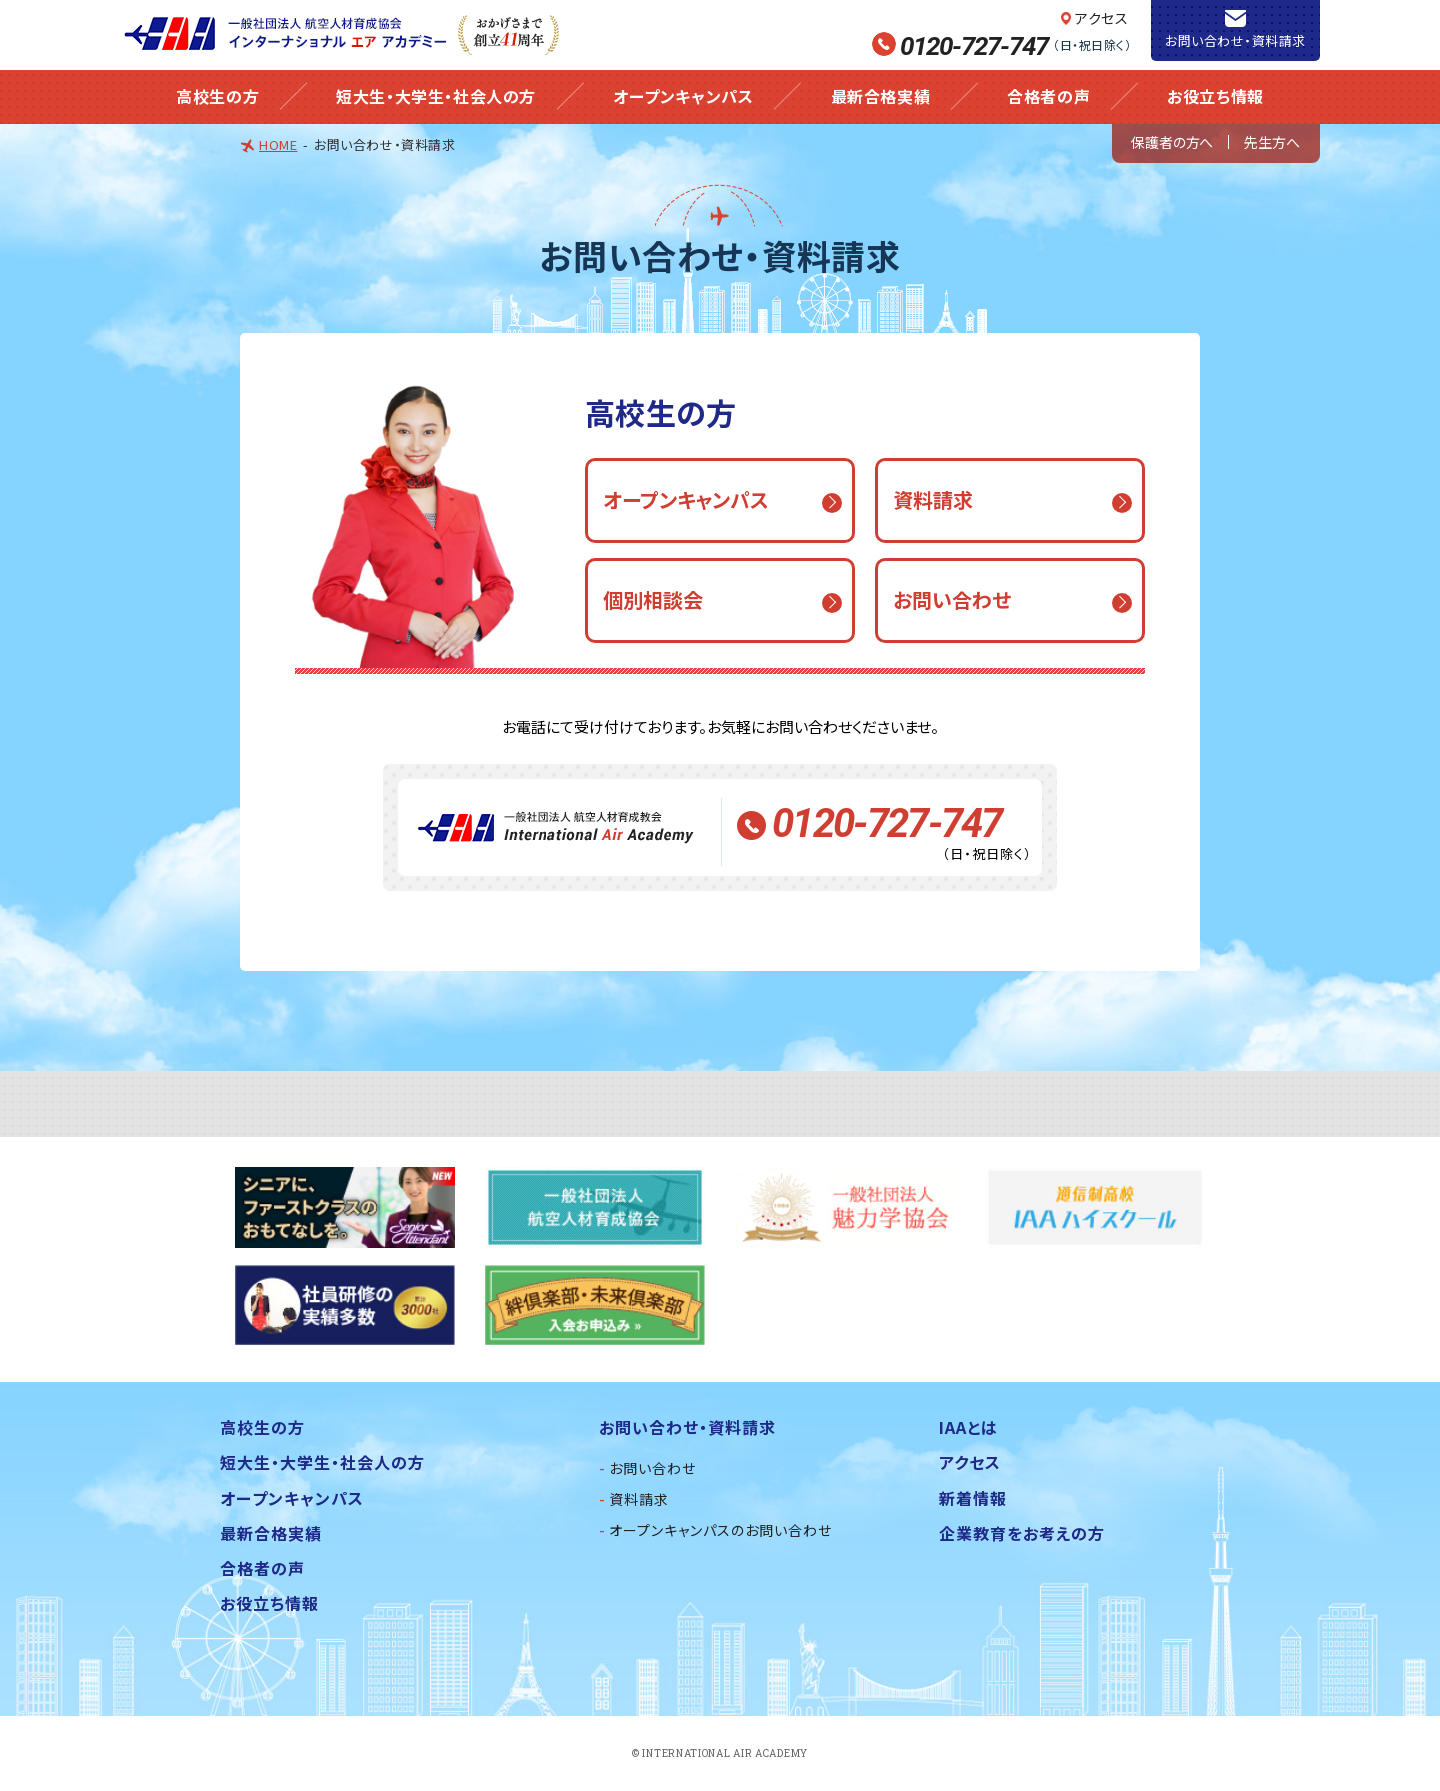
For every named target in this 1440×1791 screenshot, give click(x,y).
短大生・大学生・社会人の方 (436, 96)
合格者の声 (1048, 96)
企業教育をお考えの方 (1022, 1533)
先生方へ (1272, 142)
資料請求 (639, 1499)
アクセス (1101, 18)
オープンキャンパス (683, 96)
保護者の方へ (1172, 142)
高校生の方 (217, 96)
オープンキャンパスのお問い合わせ (720, 1530)
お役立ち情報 (1215, 96)
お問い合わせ (652, 1468)
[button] (720, 500)
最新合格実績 (881, 96)
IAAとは (968, 1427)
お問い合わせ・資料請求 (1235, 40)
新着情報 (973, 1498)
